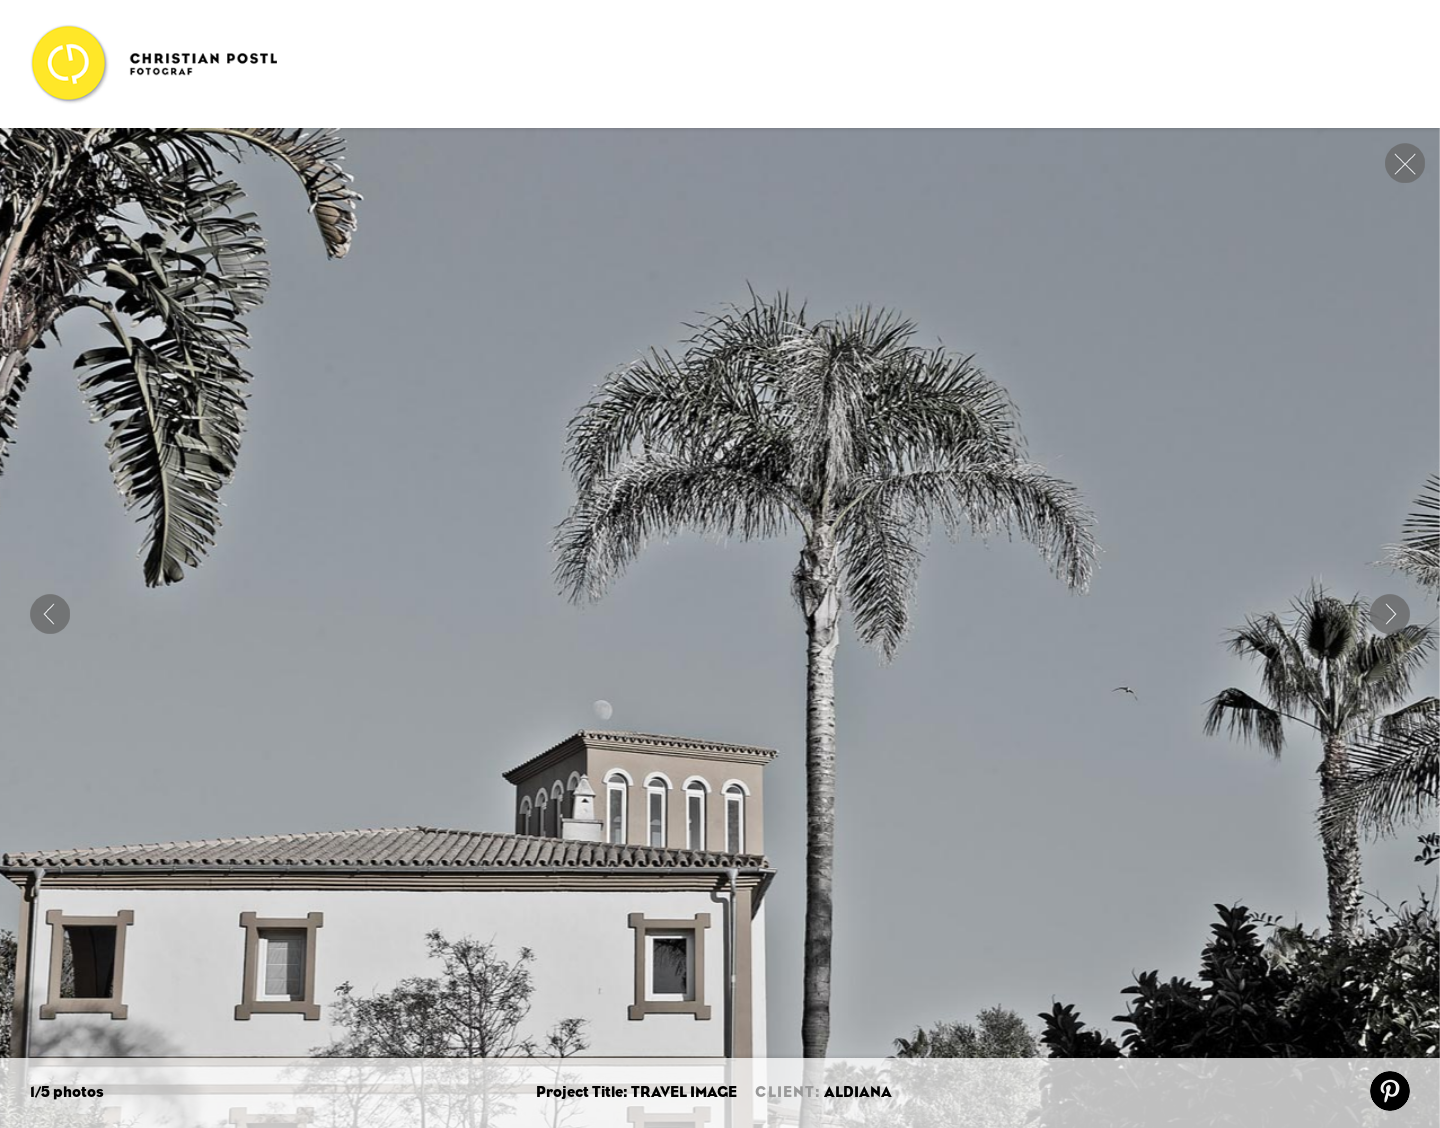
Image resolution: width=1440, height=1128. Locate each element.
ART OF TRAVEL (50, 614)
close (1405, 163)
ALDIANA (858, 1092)
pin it (1390, 1091)
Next (1390, 614)
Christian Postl (153, 64)
